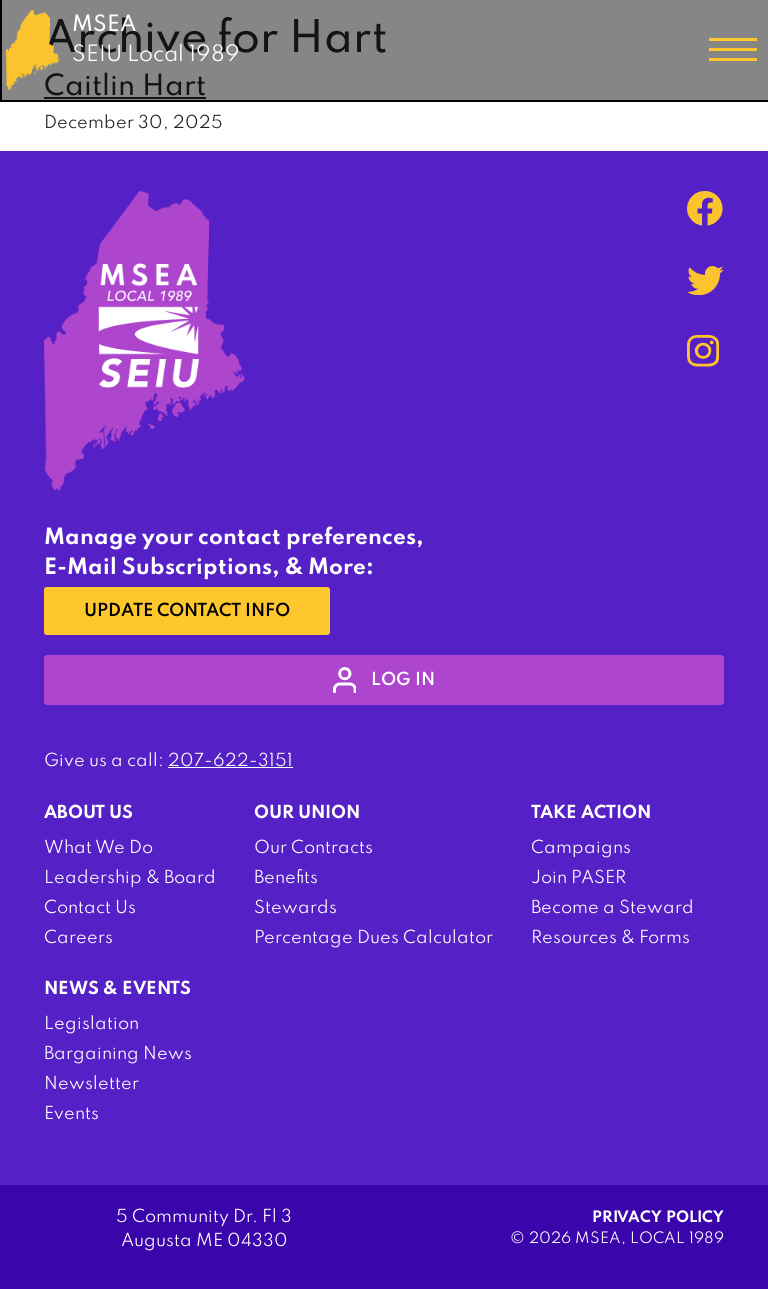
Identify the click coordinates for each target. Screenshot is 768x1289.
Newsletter (91, 1084)
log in (384, 680)
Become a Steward (612, 908)
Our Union (307, 813)
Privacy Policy (658, 1218)
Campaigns (581, 848)
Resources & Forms (610, 938)
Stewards (295, 908)
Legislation (91, 1024)
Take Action (591, 813)
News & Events (117, 989)
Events (71, 1114)
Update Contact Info (187, 611)
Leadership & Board (130, 878)
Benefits (286, 878)
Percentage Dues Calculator (373, 938)
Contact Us (90, 908)
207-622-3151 (230, 761)
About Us (88, 813)
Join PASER (578, 878)
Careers (78, 938)
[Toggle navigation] (733, 50)
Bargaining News (118, 1054)
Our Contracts (313, 848)
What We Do (98, 848)
